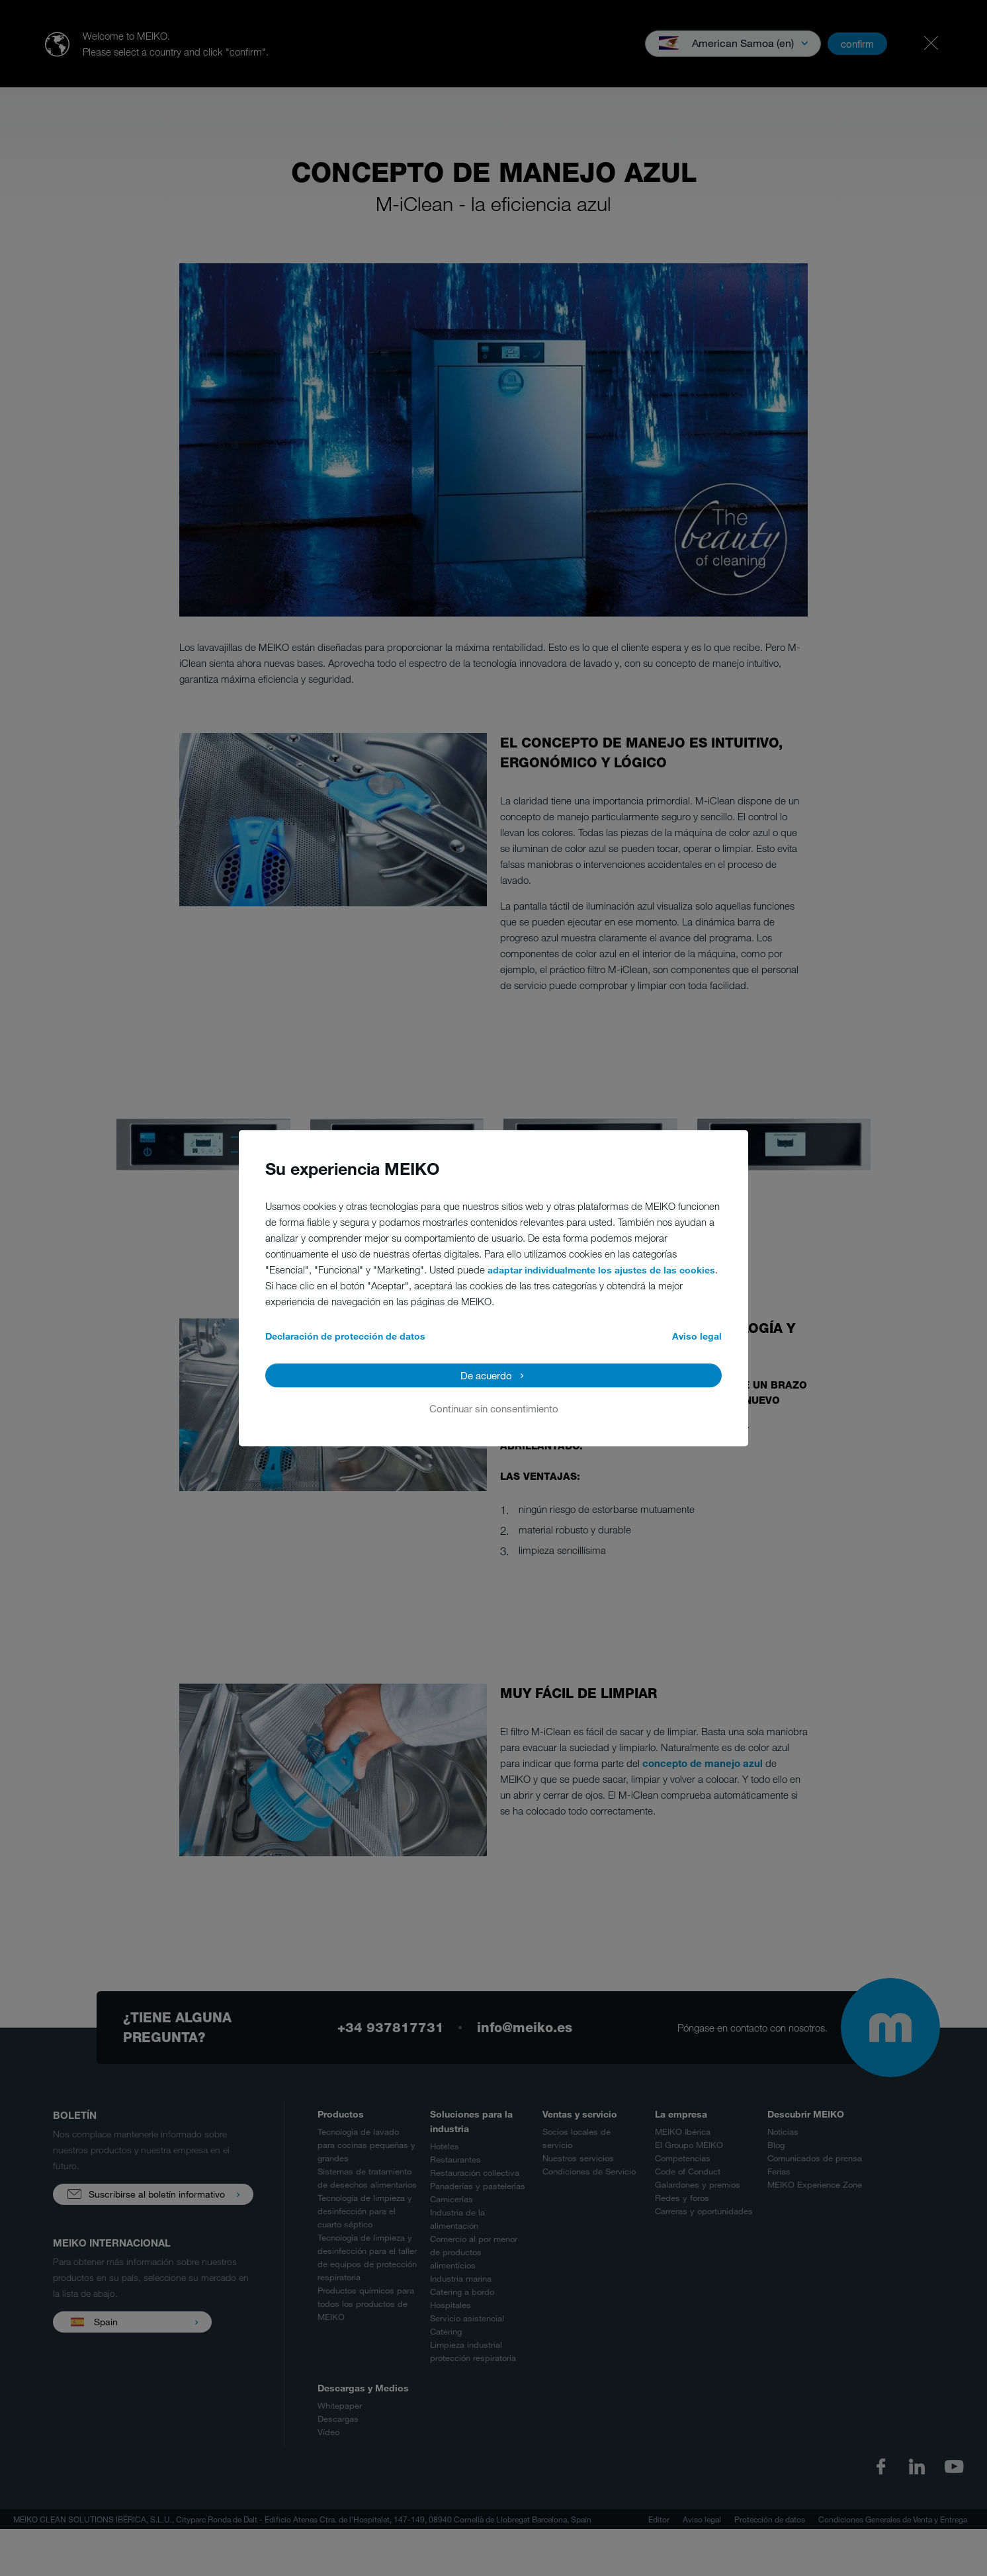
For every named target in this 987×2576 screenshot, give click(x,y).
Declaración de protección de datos (345, 1336)
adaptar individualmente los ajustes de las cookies (601, 1269)
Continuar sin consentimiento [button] (493, 1408)
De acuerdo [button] (486, 1375)
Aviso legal (697, 1336)
